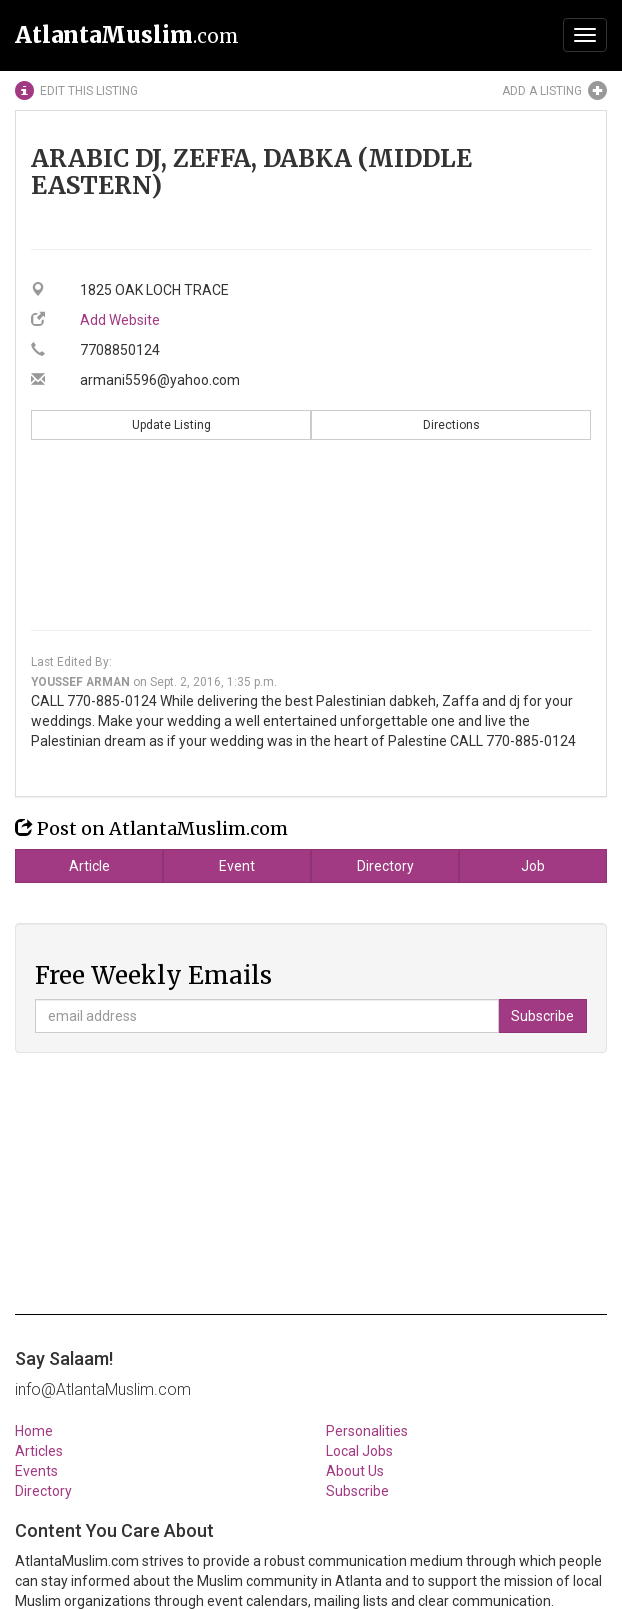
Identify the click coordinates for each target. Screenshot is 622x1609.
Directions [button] (451, 425)
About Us (355, 1471)
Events (36, 1471)
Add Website (120, 320)
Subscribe (357, 1491)
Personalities (367, 1431)
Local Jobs (359, 1451)
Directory (385, 866)
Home (34, 1431)
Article (89, 866)
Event (237, 866)
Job (533, 866)
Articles (39, 1451)
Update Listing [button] (171, 425)
